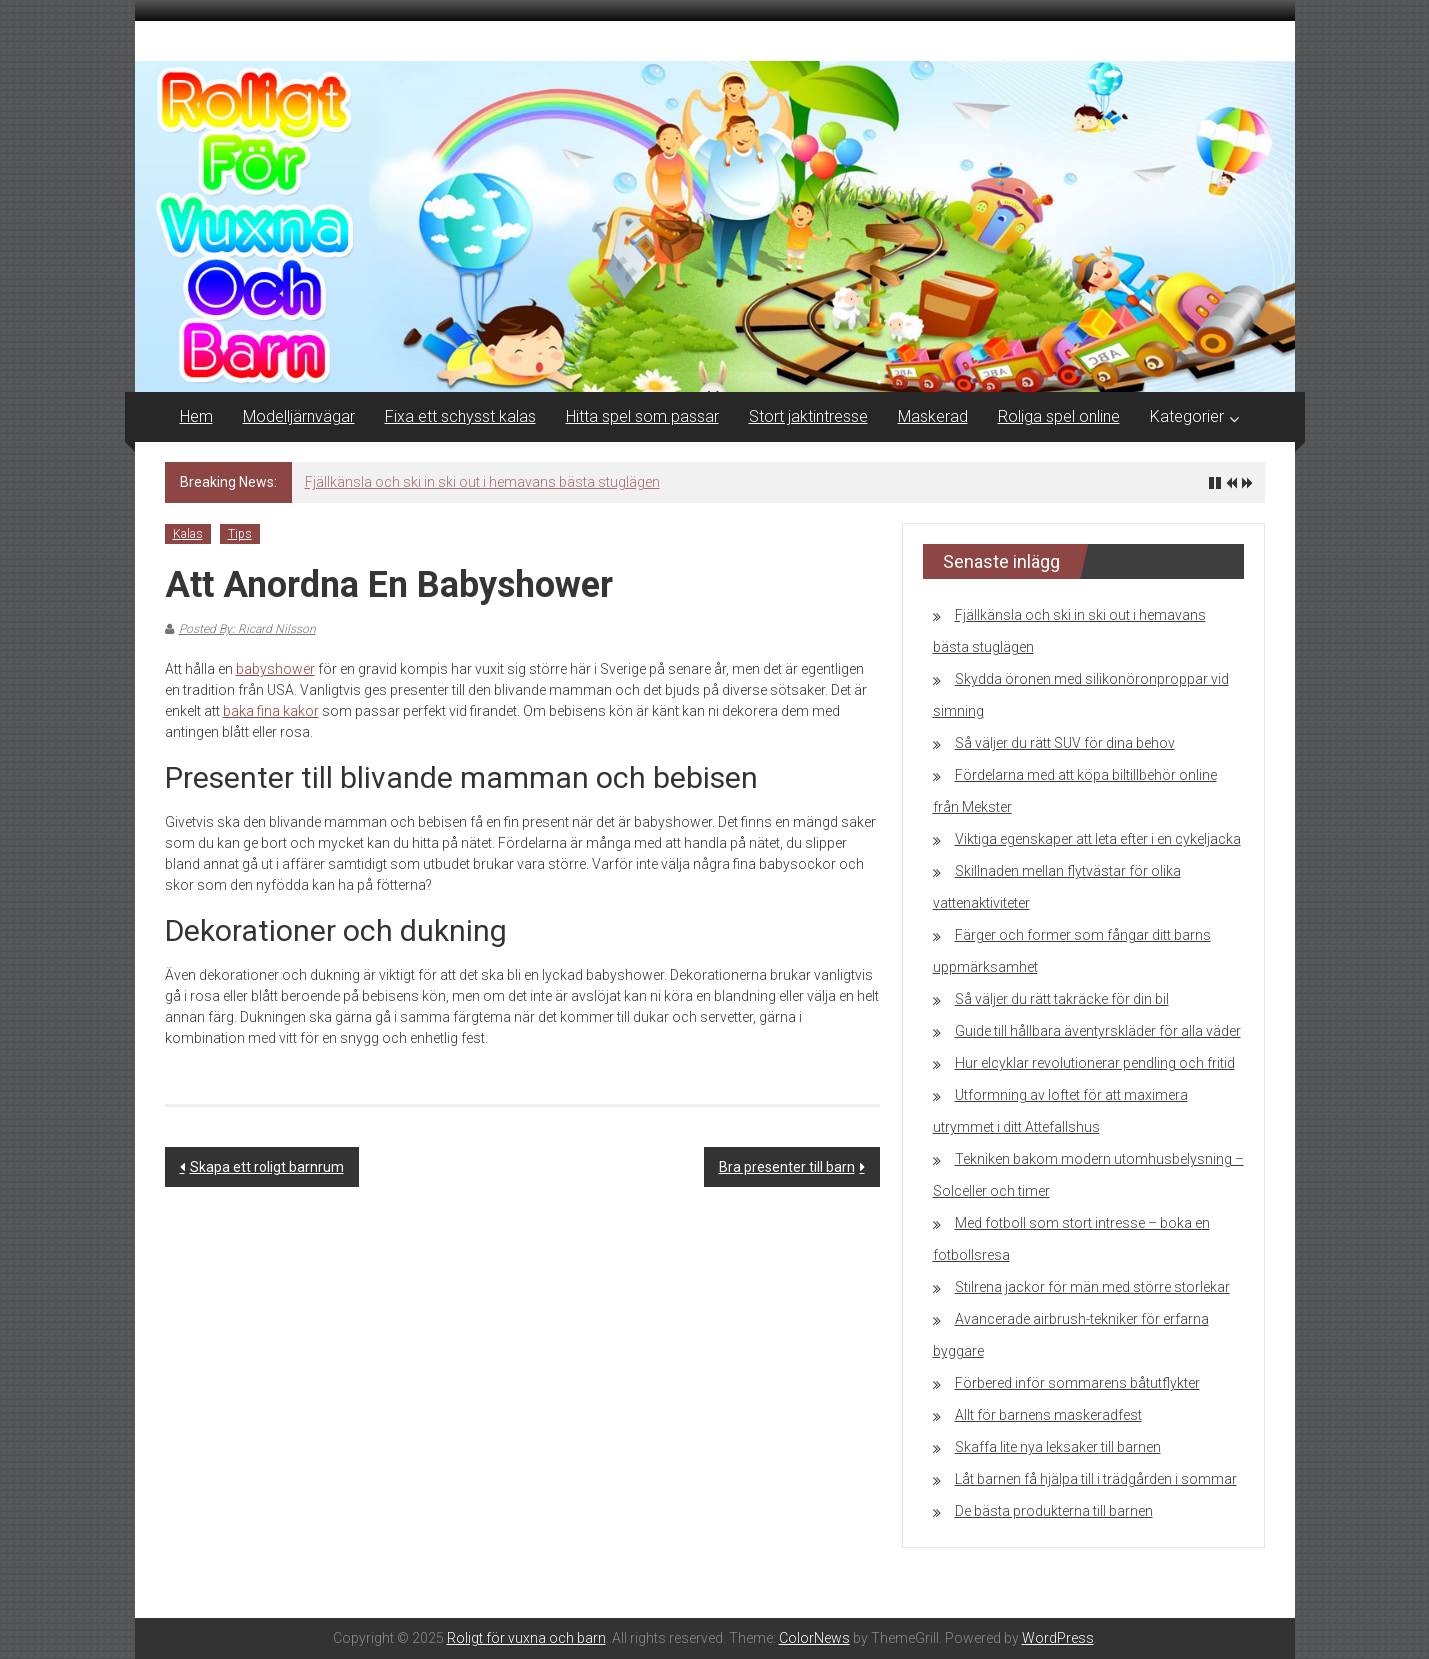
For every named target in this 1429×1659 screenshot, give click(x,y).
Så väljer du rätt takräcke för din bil (1062, 999)
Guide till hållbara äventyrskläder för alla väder (1098, 1031)
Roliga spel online (1059, 416)
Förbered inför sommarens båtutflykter (1077, 1383)
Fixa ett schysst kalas (460, 416)
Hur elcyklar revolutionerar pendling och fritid (1095, 1063)
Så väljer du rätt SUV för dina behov (1065, 743)
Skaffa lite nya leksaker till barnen (1058, 1447)
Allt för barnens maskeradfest (1048, 1415)
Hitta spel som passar (642, 416)
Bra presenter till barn (787, 1167)
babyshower (275, 669)
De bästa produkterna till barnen (1054, 1511)
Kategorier (1187, 416)
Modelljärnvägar (299, 416)
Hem (196, 416)
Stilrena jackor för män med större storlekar (1092, 1287)
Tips (240, 534)
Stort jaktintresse (808, 416)
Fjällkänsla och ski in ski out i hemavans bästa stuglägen (482, 482)
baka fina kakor (271, 711)
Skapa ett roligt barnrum (267, 1167)
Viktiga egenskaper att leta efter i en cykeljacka (1098, 839)
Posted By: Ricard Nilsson (247, 629)
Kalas (188, 534)
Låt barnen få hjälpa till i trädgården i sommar (1096, 1479)
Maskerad (933, 416)
